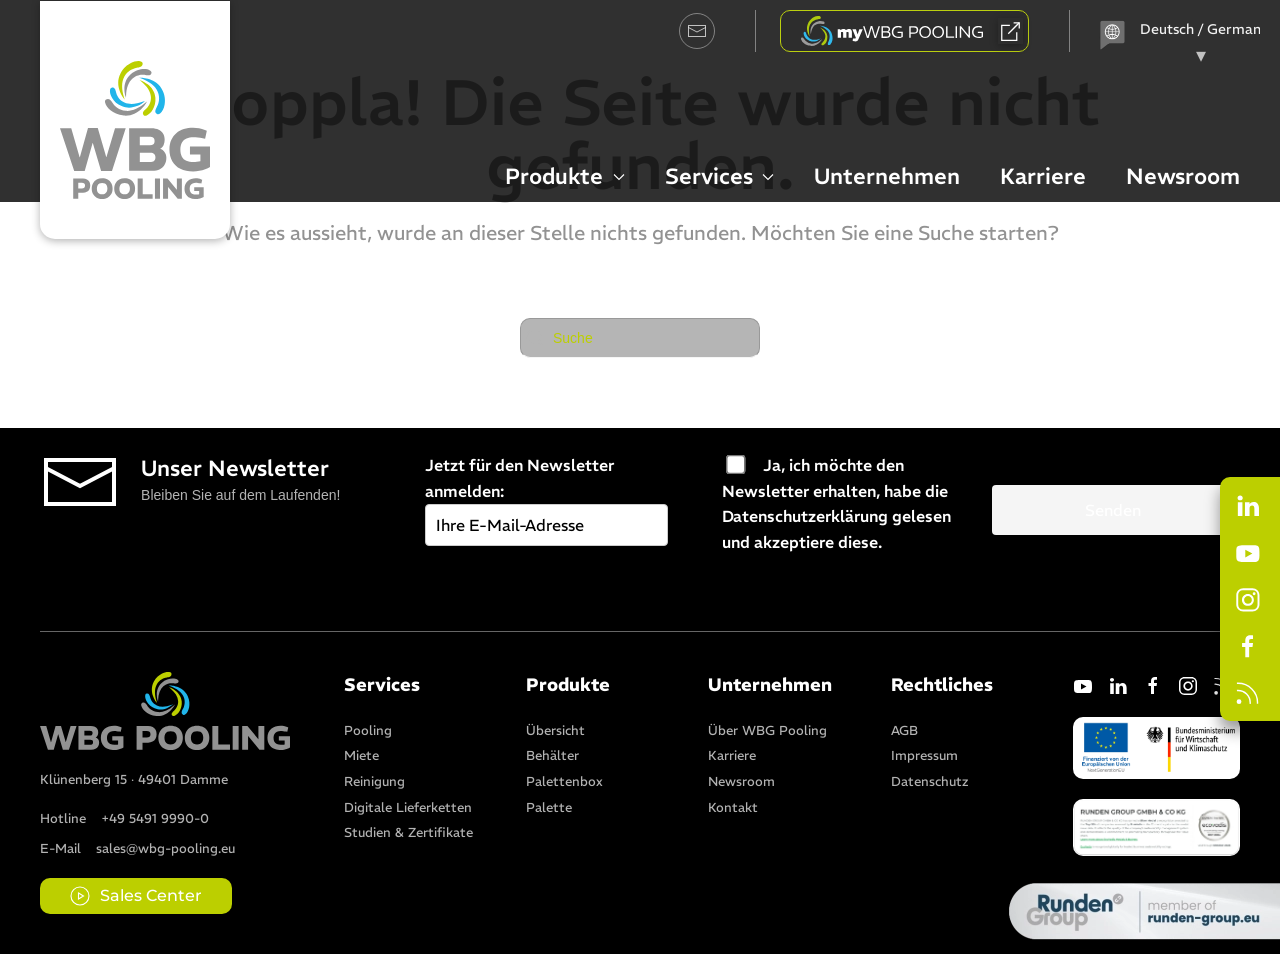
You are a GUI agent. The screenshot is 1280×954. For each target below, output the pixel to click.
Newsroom (1183, 176)
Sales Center (136, 896)
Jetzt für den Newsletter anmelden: (546, 495)
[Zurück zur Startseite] (135, 120)
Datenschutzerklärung (805, 516)
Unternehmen (887, 176)
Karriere (1043, 176)
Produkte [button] (565, 176)
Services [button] (720, 176)
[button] (1156, 825)
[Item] (368, 729)
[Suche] (640, 338)
